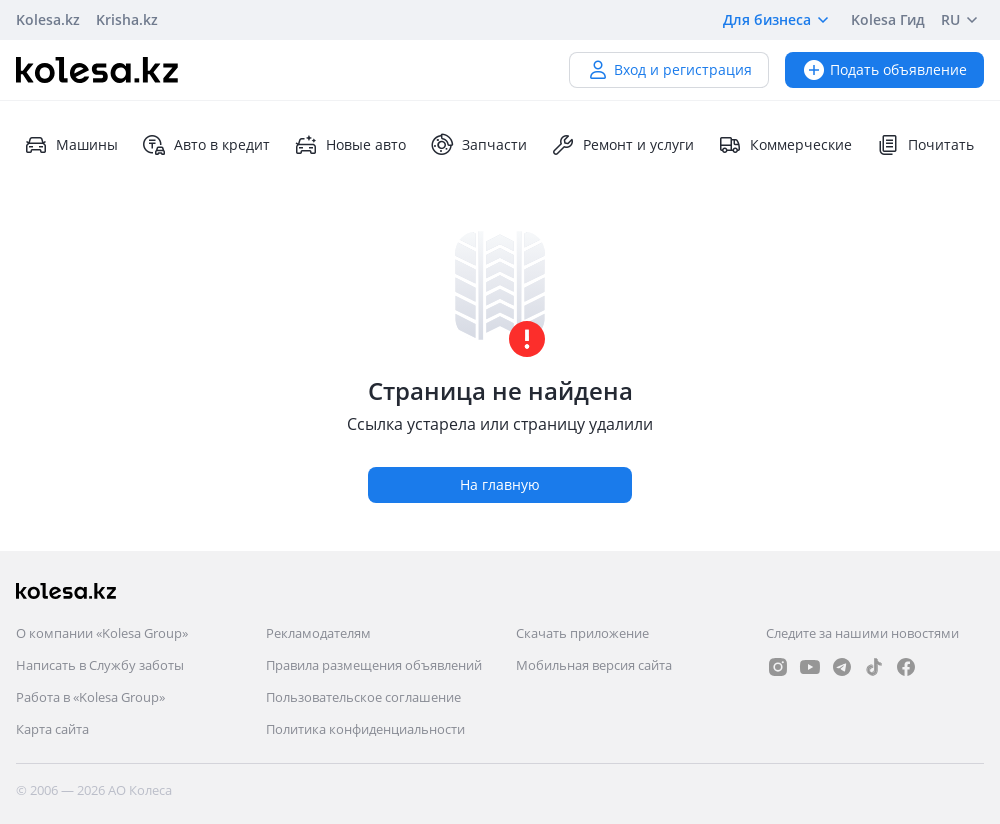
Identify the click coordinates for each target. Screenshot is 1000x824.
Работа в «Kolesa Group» (90, 697)
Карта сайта (52, 729)
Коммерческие (785, 145)
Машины (71, 145)
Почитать (925, 145)
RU (962, 20)
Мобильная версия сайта (594, 665)
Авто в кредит (206, 145)
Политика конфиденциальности (365, 729)
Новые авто (350, 145)
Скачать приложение (582, 633)
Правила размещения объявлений (374, 665)
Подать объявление (884, 69)
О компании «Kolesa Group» (102, 633)
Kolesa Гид (888, 19)
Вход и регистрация (669, 69)
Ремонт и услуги (622, 145)
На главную (500, 484)
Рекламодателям (318, 633)
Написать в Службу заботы (100, 665)
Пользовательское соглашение (363, 697)
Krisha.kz (127, 19)
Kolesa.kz (48, 19)
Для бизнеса (779, 20)
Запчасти (478, 145)
